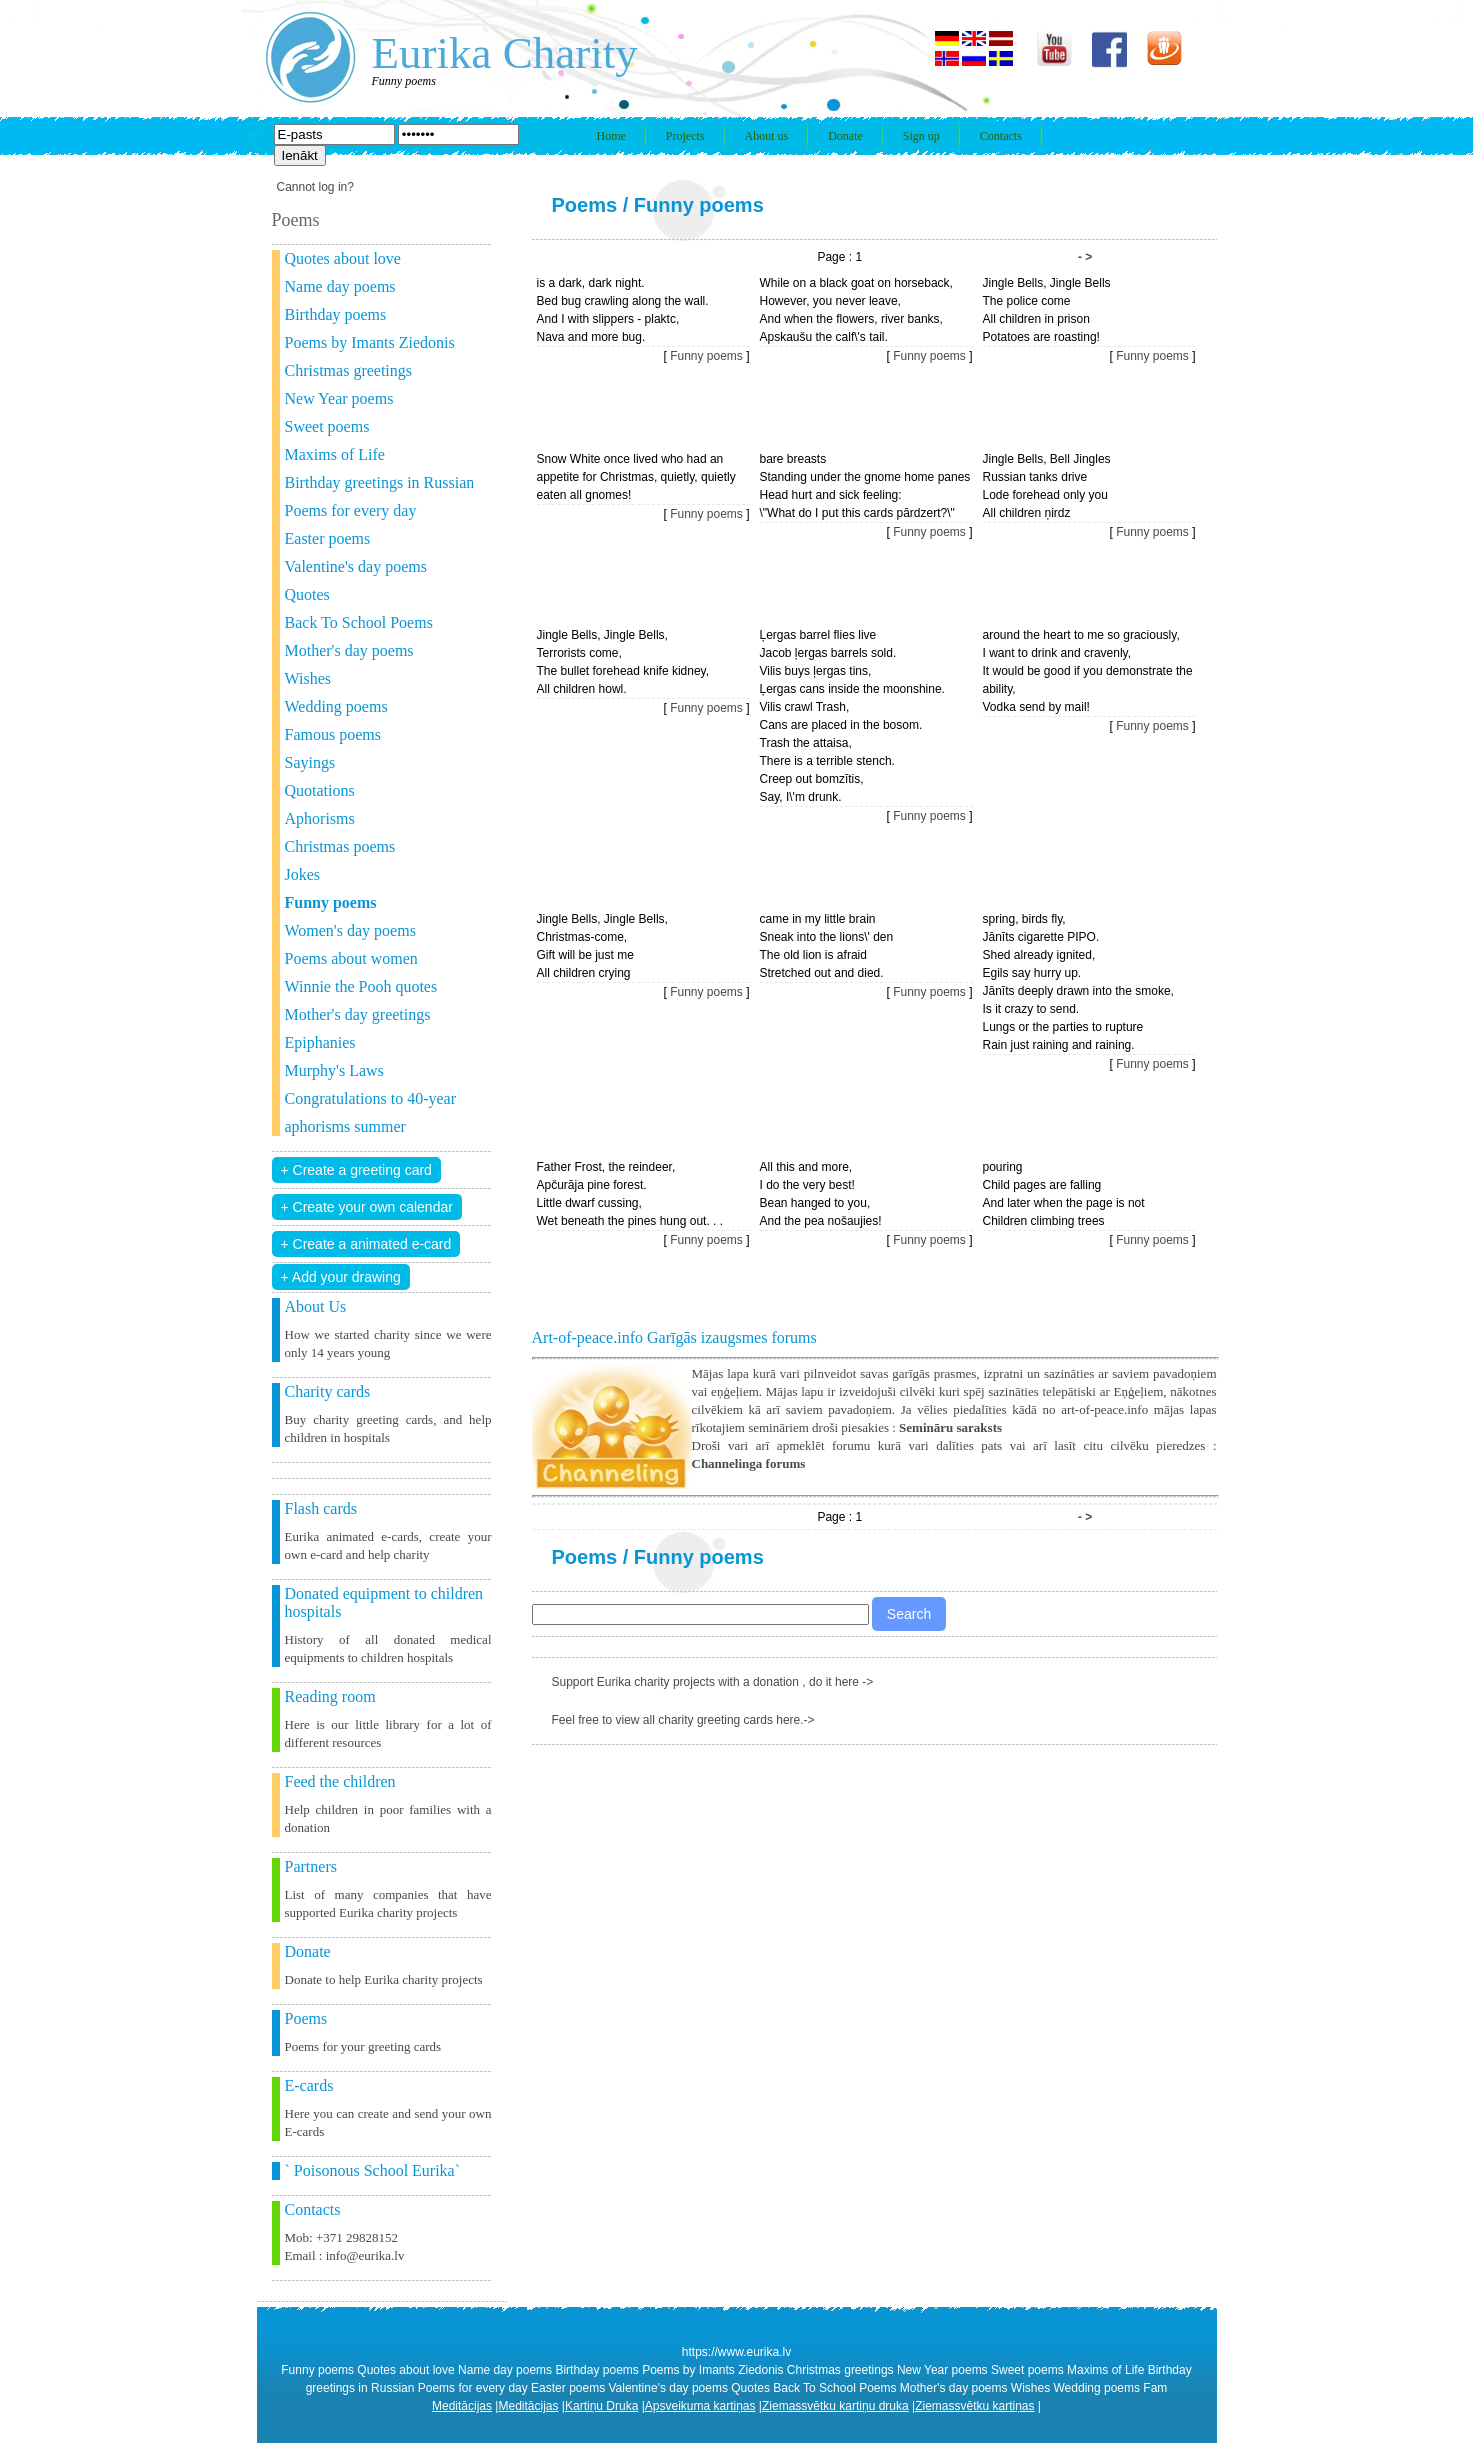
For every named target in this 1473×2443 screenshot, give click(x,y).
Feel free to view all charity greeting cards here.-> (683, 1720)
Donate (845, 136)
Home (611, 136)
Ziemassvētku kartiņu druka (835, 2406)
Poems (585, 205)
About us (767, 136)
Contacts (1001, 136)
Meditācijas (462, 2406)
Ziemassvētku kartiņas (974, 2406)
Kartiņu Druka (601, 2406)
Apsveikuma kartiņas (700, 2406)
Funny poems (699, 205)
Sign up (921, 136)
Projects (685, 136)
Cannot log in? (315, 187)
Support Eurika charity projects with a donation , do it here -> (713, 1682)
